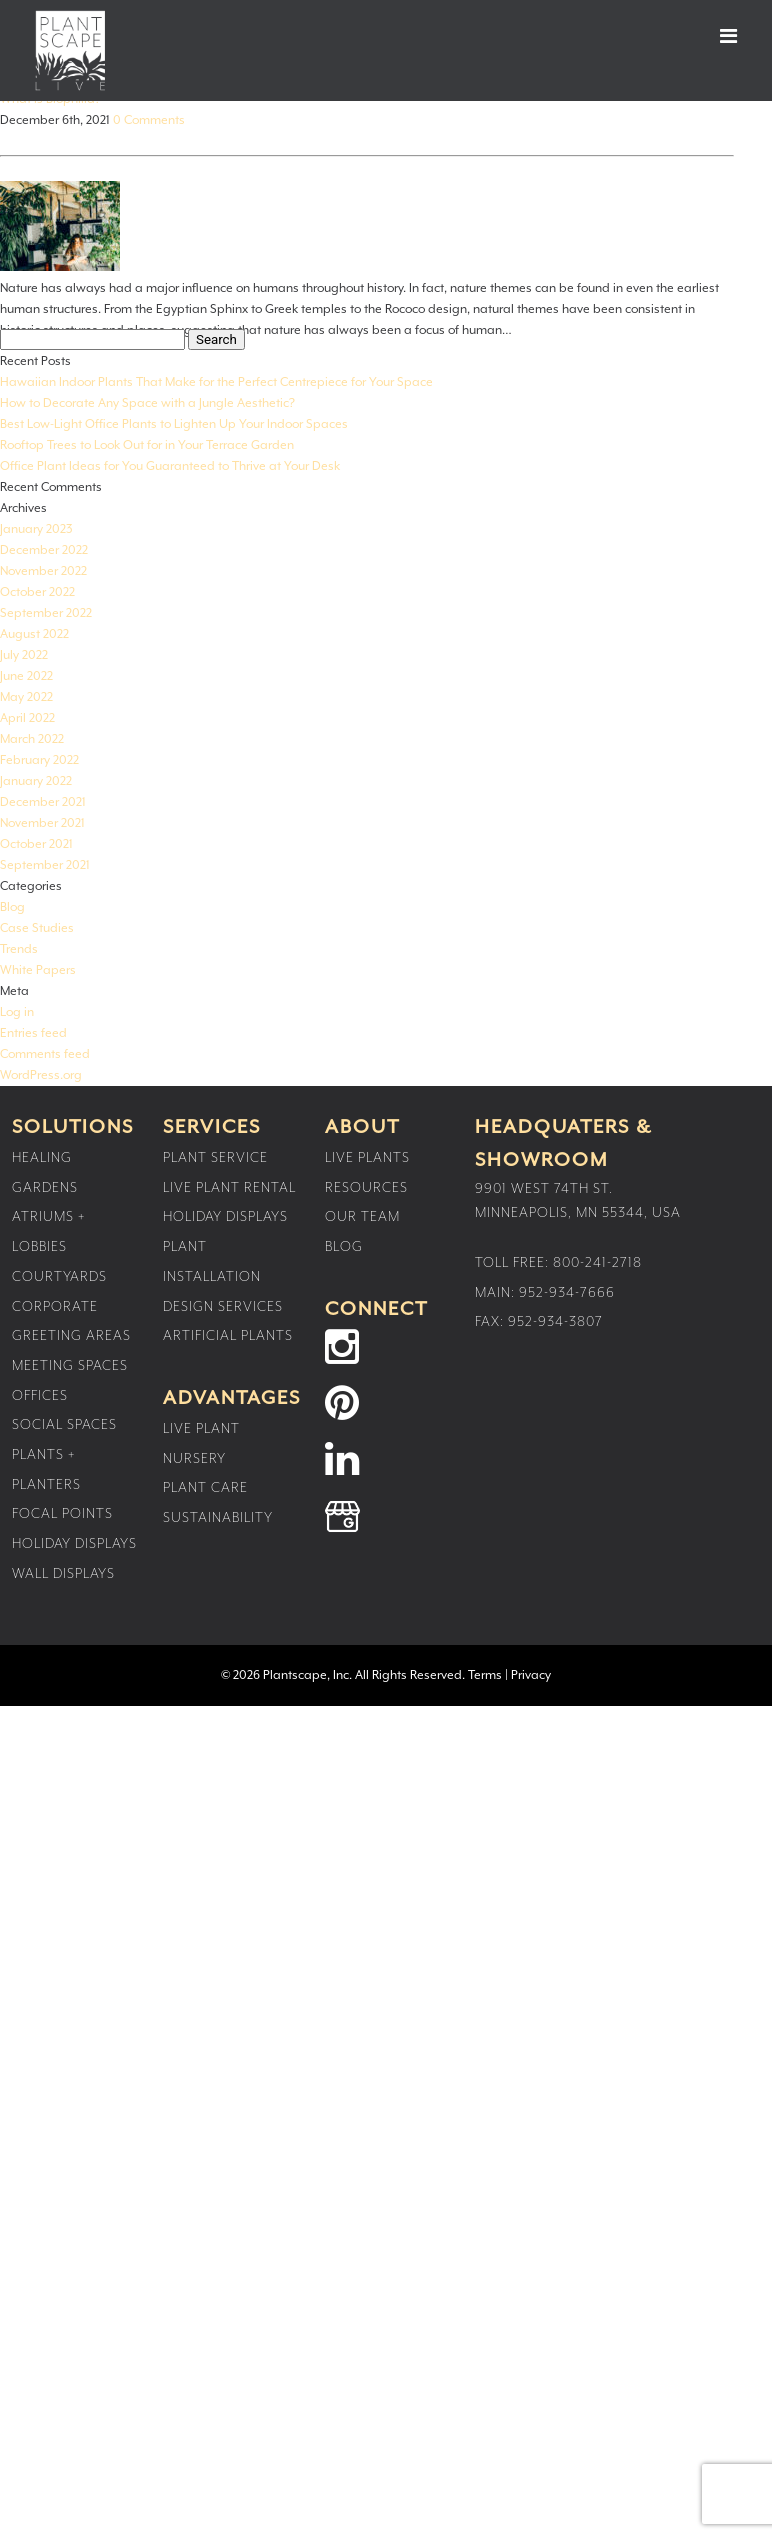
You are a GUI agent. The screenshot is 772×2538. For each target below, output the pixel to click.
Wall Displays (63, 1574)
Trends (19, 949)
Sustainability (218, 1518)
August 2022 (34, 634)
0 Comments (149, 120)
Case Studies (37, 928)
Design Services (223, 1307)
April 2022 (27, 718)
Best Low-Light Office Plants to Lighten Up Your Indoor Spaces (174, 424)
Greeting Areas (71, 1336)
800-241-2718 (597, 1263)
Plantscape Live (70, 50)
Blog (12, 907)
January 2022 (36, 781)
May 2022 (26, 697)
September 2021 (45, 865)
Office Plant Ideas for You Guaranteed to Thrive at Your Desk (170, 466)
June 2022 (26, 676)
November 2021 (42, 823)
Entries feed (33, 1033)
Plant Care (205, 1488)
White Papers (38, 970)
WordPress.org (41, 1075)
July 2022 (24, 655)
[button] (711, 36)
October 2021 (36, 844)
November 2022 (43, 571)
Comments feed (45, 1054)
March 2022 (32, 739)
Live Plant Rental (229, 1188)
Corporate (55, 1307)
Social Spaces (64, 1425)
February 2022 (39, 760)
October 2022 (37, 592)
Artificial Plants (228, 1336)
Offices (40, 1396)
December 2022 (44, 550)
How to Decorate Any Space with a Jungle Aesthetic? (147, 403)
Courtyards (59, 1277)
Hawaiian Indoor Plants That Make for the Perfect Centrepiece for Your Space (216, 382)
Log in (17, 1012)
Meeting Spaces (70, 1366)
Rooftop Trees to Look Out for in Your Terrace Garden (147, 445)
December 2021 (43, 802)
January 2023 (36, 529)
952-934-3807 (555, 1322)
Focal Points (62, 1514)
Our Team (362, 1217)
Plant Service (215, 1158)
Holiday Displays (74, 1544)
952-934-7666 (567, 1293)
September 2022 (46, 613)
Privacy (531, 1675)
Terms (485, 1675)
